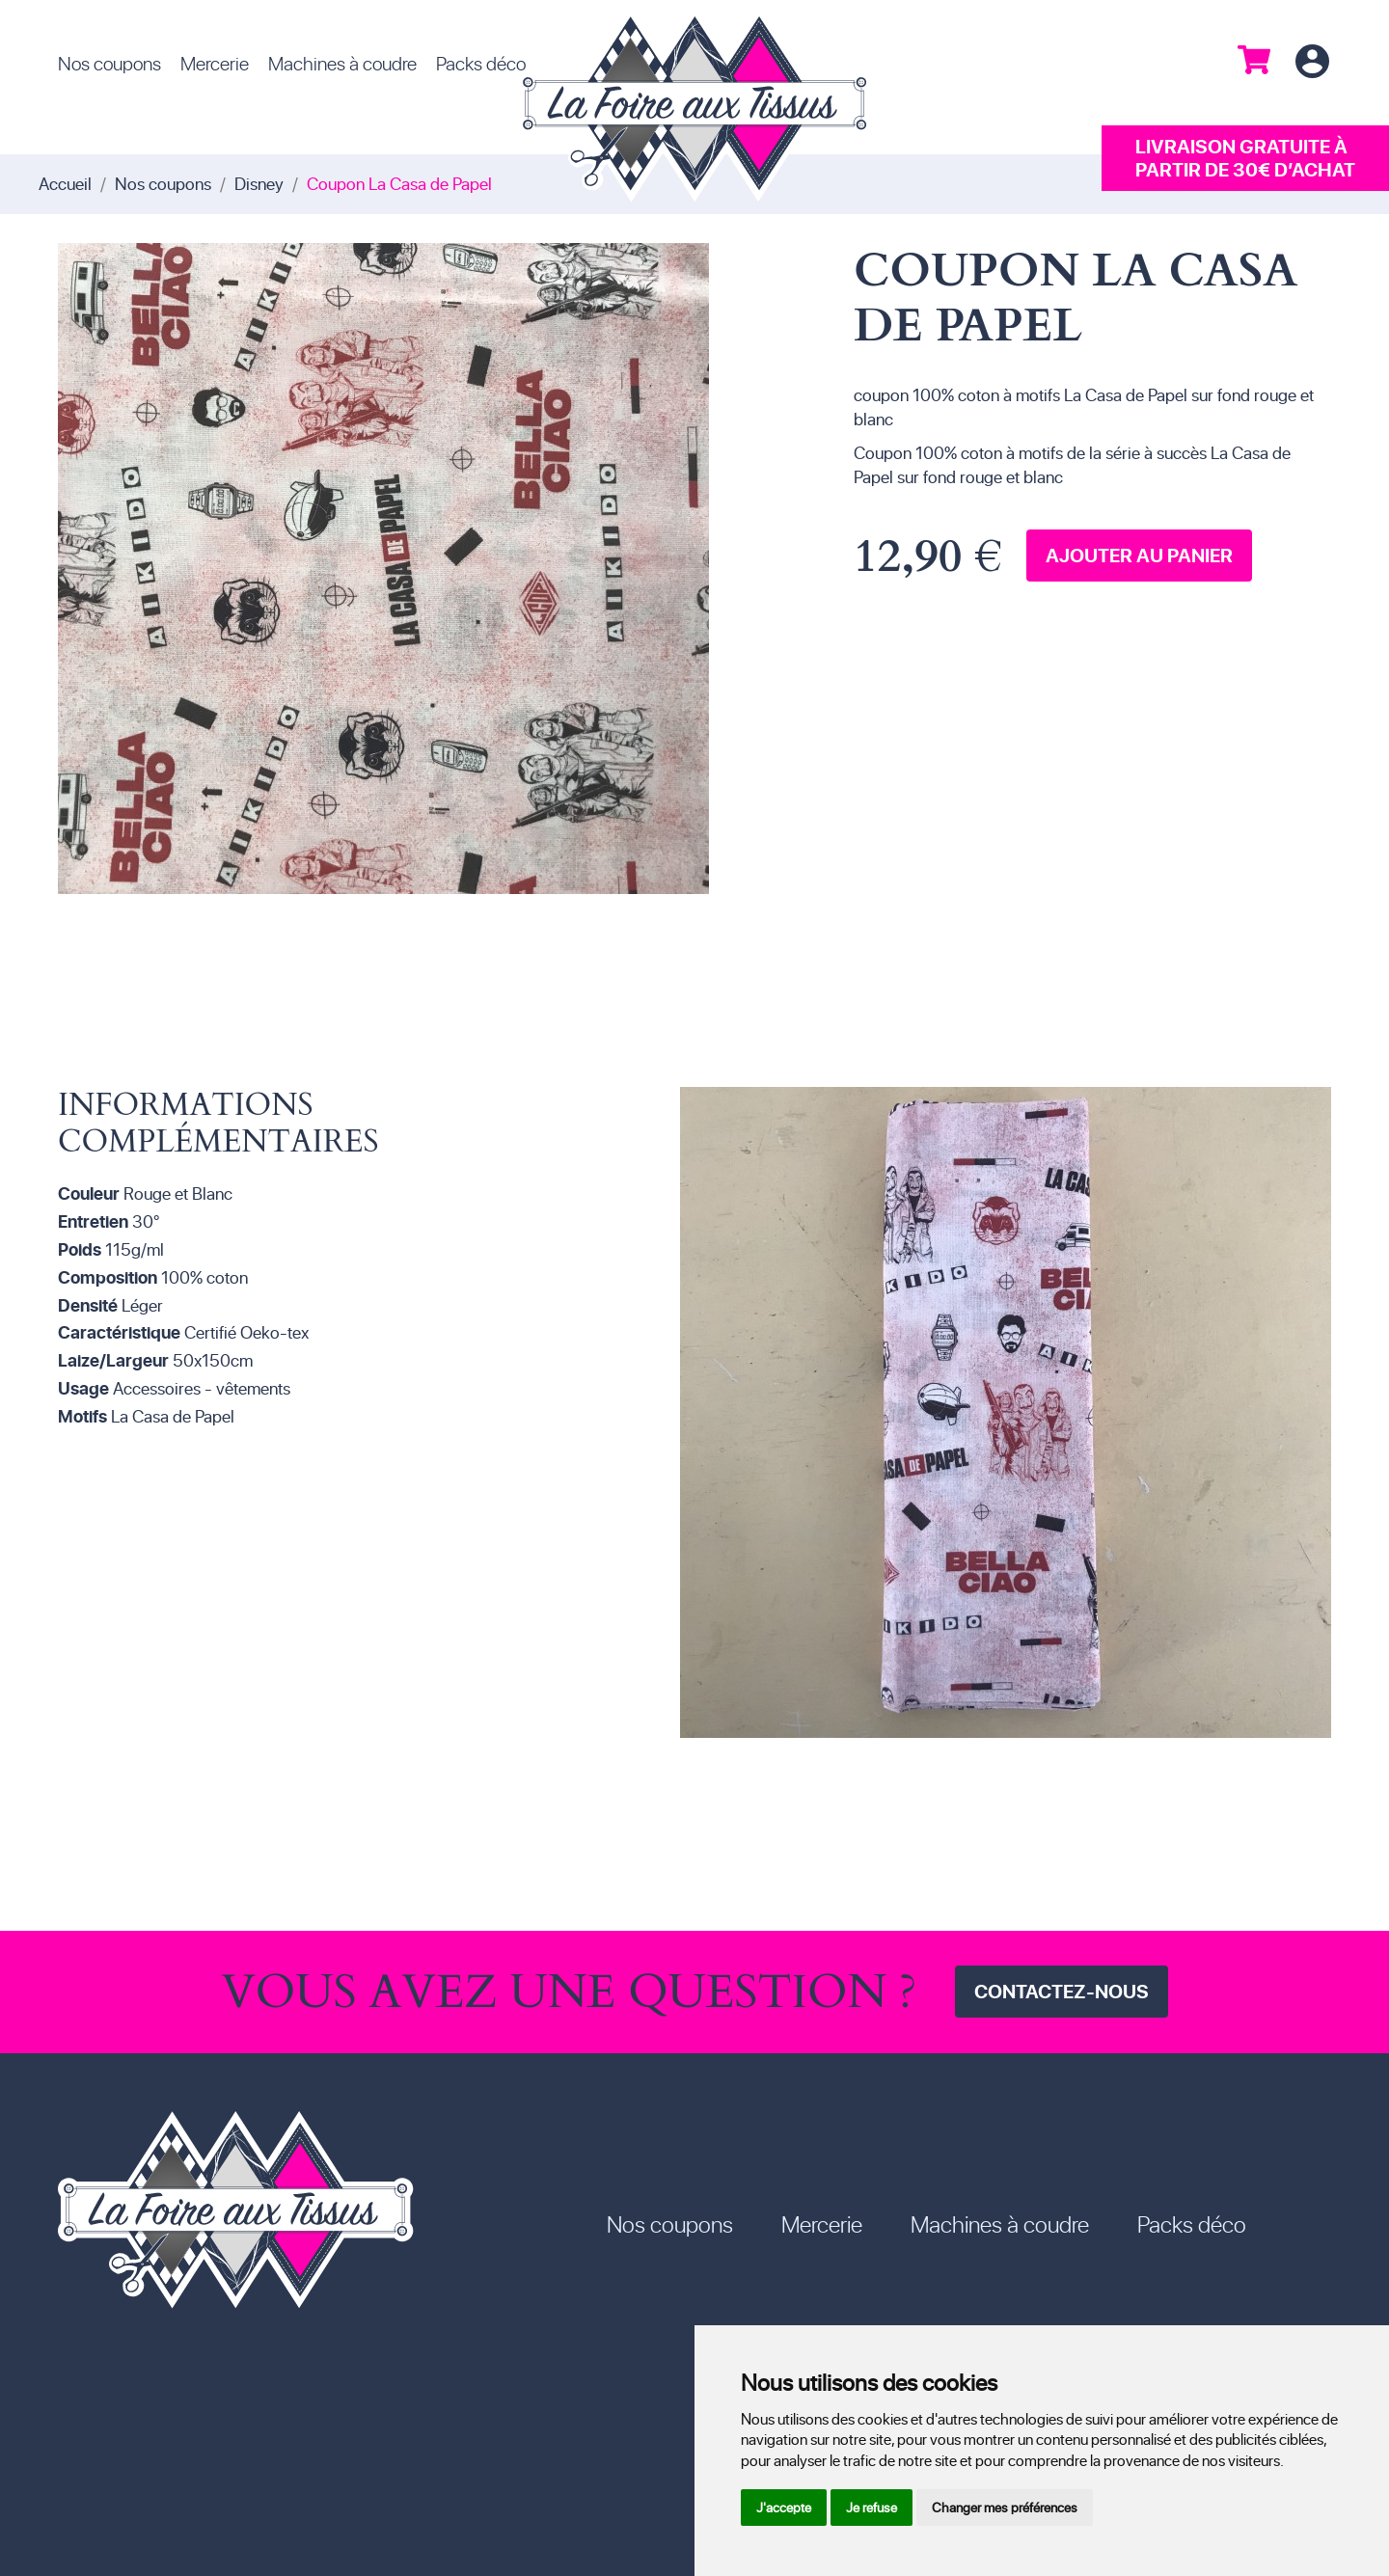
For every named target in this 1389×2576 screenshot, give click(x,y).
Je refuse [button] (871, 2507)
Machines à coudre (342, 62)
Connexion (1312, 62)
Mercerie (214, 62)
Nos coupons (109, 62)
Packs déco (481, 62)
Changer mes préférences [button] (1004, 2507)
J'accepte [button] (783, 2507)
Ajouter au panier (1139, 555)
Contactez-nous (1061, 1991)
